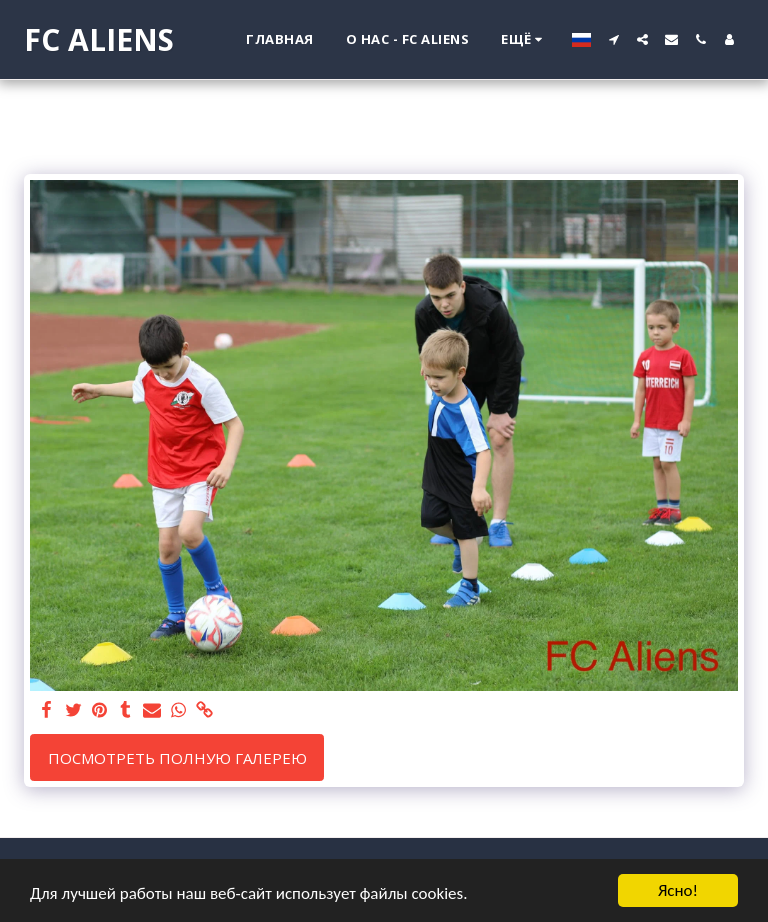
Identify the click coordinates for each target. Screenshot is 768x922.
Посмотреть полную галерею (177, 758)
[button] (613, 39)
